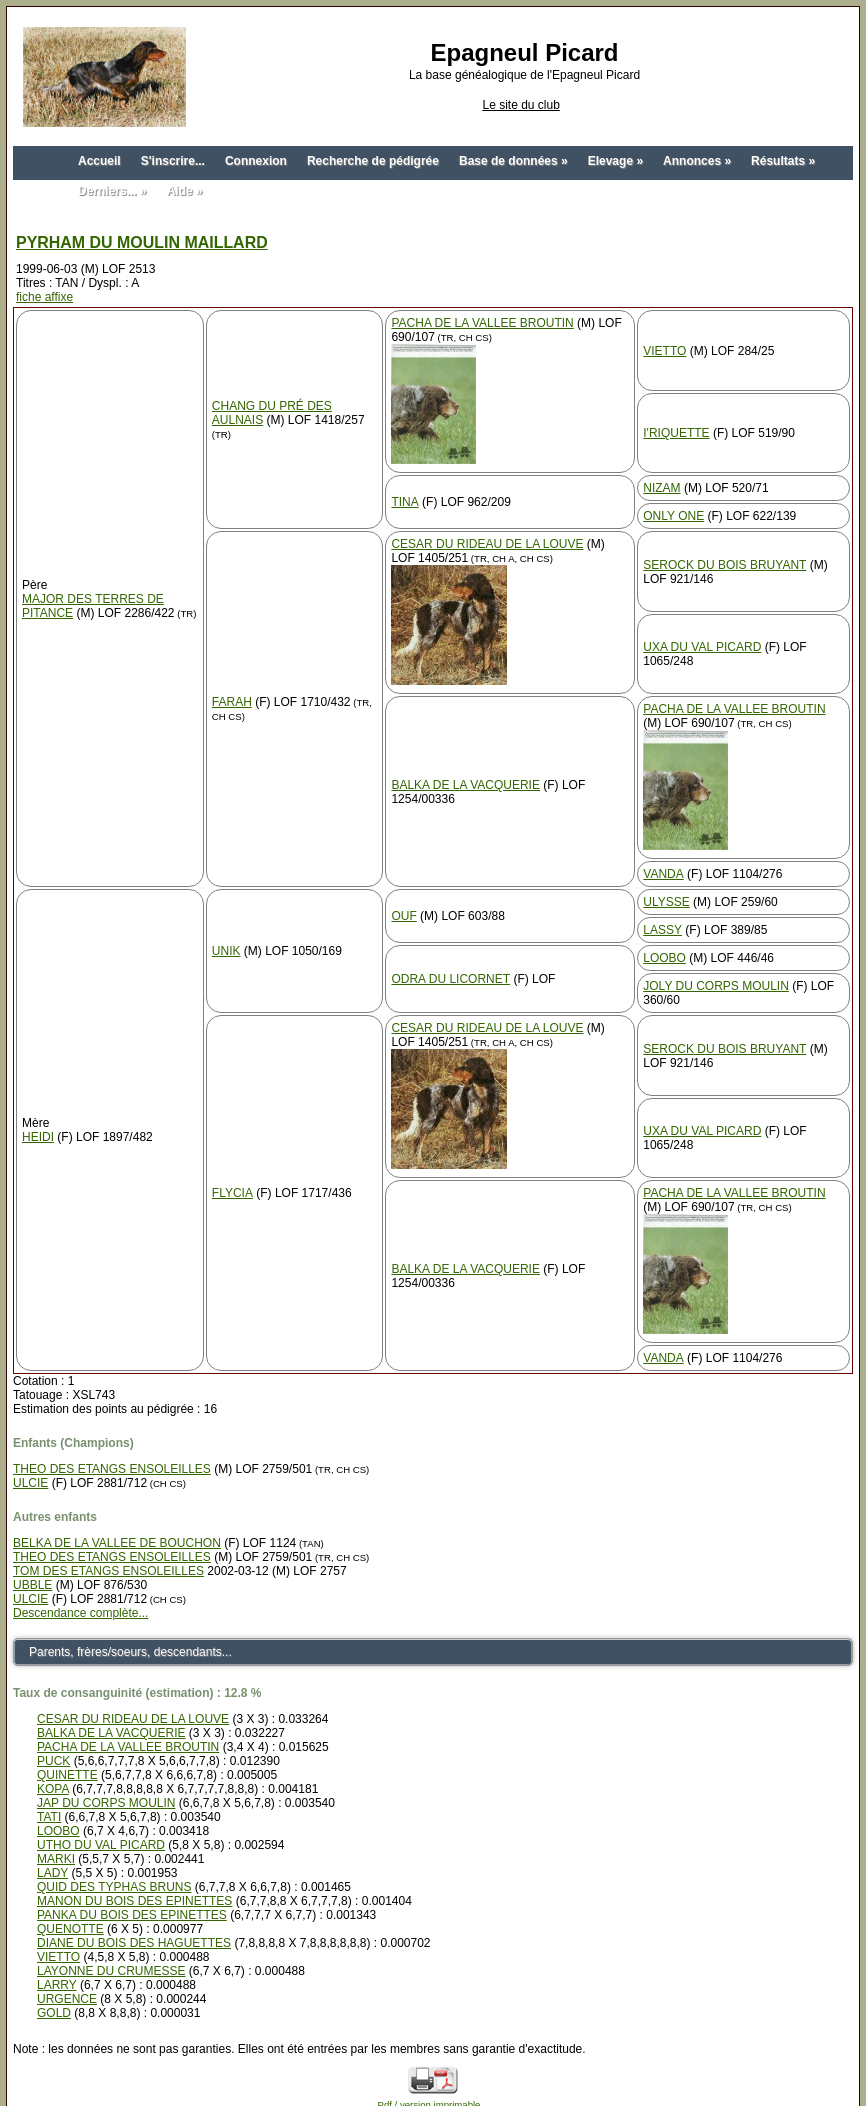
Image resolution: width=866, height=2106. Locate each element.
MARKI (56, 1859)
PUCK (53, 1761)
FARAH (232, 702)
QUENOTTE (70, 1929)
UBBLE (32, 1585)
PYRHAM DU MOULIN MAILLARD (142, 242)
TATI (49, 1817)
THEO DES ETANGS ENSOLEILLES (112, 1469)
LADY (52, 1873)
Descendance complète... (80, 1613)
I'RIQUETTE (676, 433)
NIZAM (661, 488)
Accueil (99, 161)
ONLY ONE (673, 516)
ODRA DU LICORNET (450, 979)
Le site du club (520, 105)
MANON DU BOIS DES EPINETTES (134, 1901)
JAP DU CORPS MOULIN (106, 1803)
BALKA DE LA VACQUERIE (465, 785)
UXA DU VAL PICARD (702, 647)
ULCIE (30, 1483)
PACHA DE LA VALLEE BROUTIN (482, 323)
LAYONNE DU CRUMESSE (111, 1971)
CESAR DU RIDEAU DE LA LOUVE (487, 544)
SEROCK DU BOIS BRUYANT (724, 565)
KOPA (53, 1789)
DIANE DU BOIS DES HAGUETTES (134, 1943)
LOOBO (664, 958)
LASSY (662, 930)
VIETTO (664, 351)
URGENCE (67, 1999)
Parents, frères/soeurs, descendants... (130, 1652)
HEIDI (38, 1137)
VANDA (663, 874)
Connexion (256, 161)
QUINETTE (67, 1775)
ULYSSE (666, 902)
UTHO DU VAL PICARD (101, 1845)
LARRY (57, 1985)
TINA (404, 502)
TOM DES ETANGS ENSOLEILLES (108, 1571)
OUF (403, 916)
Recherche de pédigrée (373, 161)
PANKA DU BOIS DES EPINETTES (132, 1915)
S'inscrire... (173, 161)
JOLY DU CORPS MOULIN (716, 986)
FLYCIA (232, 1193)
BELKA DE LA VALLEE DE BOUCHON (117, 1543)
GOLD (54, 2013)
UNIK (226, 951)
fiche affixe (44, 297)
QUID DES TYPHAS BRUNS (114, 1887)
